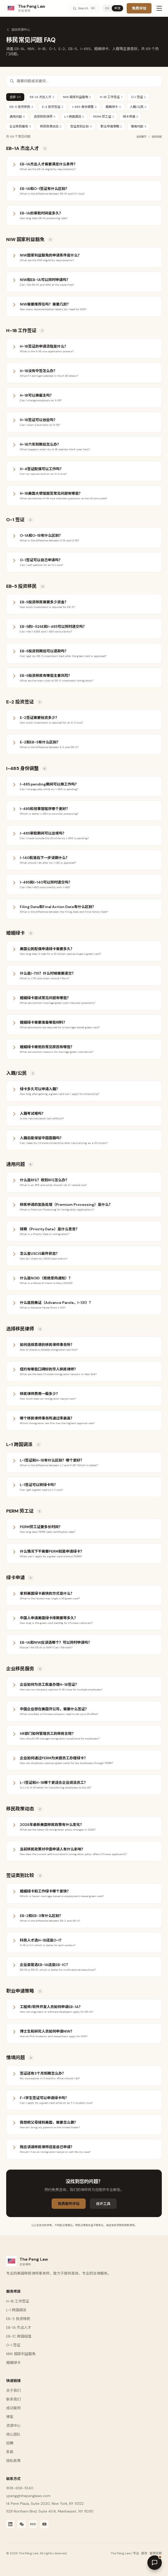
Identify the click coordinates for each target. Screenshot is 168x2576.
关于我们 (13, 2390)
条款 (9, 2452)
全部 (15, 97)
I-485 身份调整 (84, 107)
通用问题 (17, 117)
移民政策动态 (50, 126)
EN (107, 8)
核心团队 (13, 2434)
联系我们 (13, 2399)
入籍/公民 (138, 107)
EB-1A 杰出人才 (42, 97)
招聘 (9, 2443)
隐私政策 (13, 2460)
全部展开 (141, 136)
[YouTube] (44, 2524)
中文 (117, 8)
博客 (9, 2416)
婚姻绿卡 (113, 107)
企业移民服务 (20, 126)
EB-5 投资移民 (21, 107)
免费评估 (139, 8)
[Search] (84, 8)
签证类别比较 (81, 126)
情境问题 (138, 126)
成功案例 (13, 2408)
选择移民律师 (44, 117)
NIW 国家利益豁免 (77, 97)
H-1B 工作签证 (111, 97)
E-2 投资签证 (52, 107)
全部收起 (156, 136)
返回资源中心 (18, 30)
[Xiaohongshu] (33, 2524)
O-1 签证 (138, 97)
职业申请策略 (111, 126)
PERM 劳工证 (103, 117)
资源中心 (13, 2425)
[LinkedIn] (10, 2524)
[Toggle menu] (159, 8)
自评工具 (103, 2203)
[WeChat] (22, 2524)
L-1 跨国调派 (74, 117)
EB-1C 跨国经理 (18, 2336)
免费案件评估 (68, 2203)
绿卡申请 (130, 117)
